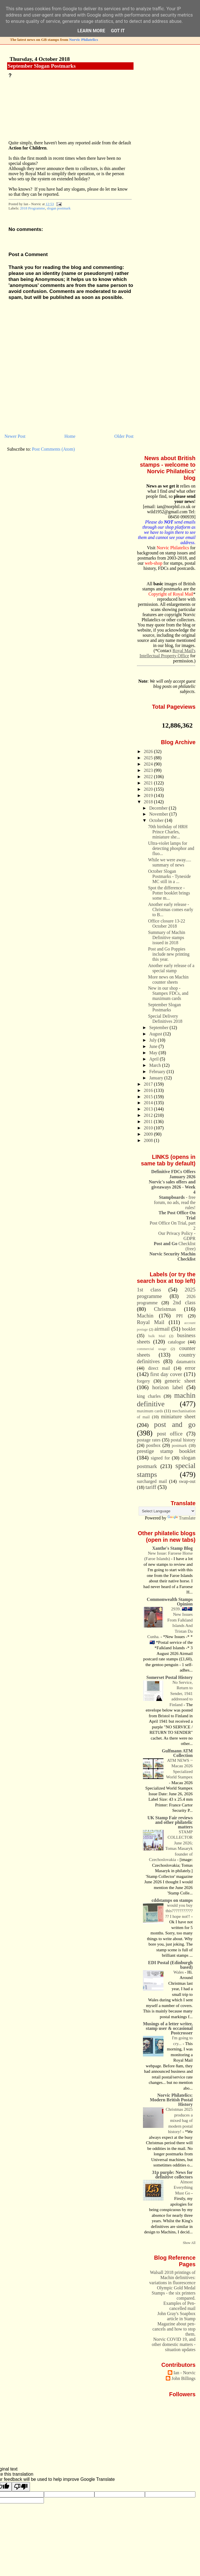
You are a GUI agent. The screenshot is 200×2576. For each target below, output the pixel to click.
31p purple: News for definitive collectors (172, 2174)
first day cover (166, 1374)
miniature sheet (178, 1416)
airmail (162, 1329)
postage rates (149, 1439)
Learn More (91, 30)
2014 (149, 1102)
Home (70, 436)
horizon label (167, 1387)
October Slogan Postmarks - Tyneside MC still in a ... (169, 876)
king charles (149, 1396)
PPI (179, 1315)
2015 (149, 1096)
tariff (151, 1487)
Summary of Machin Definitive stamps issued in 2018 (166, 937)
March (155, 1065)
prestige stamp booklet (166, 1451)
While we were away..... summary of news (169, 862)
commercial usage (152, 1349)
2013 (149, 1109)
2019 (149, 795)
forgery (143, 1381)
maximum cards (150, 1411)
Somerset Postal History (169, 1677)
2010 (149, 1127)
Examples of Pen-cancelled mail (179, 2306)
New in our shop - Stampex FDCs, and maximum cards (168, 993)
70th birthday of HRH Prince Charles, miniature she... (167, 831)
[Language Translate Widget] (167, 1511)
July (153, 1040)
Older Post (124, 436)
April (154, 1059)
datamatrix (185, 1361)
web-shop (154, 563)
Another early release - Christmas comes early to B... (170, 909)
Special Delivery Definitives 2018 (165, 1019)
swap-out (187, 1481)
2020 (149, 789)
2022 (149, 776)
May (154, 1052)
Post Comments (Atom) (53, 449)
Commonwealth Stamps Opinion (170, 1601)
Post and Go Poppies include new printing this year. (168, 954)
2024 (149, 764)
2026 (149, 751)
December (159, 808)
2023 (149, 770)
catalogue (176, 1341)
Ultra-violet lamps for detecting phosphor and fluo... (171, 848)
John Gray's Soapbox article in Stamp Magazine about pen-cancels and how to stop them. (173, 2324)
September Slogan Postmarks (42, 66)
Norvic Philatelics (83, 39)
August (156, 1033)
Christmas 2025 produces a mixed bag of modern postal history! (179, 2120)
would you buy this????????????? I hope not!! (179, 1911)
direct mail (159, 1368)
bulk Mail (156, 1336)
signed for (160, 1457)
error (190, 1368)
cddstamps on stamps (172, 1900)
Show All (189, 2243)
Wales (179, 1972)
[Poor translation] (21, 2486)
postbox (153, 1445)
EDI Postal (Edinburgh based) (170, 1965)
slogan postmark (58, 208)
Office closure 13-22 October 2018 (166, 923)
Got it (118, 30)
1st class (149, 1290)
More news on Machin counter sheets (168, 980)
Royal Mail (150, 1322)
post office (170, 1434)
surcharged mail (152, 1481)
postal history (183, 1439)
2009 (149, 1134)
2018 (149, 801)
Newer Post (15, 436)
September (159, 1027)
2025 (149, 757)
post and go (174, 1424)
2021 (149, 782)
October (157, 820)
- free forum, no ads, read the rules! (175, 1202)
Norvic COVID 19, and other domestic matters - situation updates (173, 2344)
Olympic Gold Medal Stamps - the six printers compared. (174, 2293)
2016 (149, 1090)
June (154, 1046)
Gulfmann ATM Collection (177, 1753)
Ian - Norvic (184, 2372)
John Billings (183, 2378)
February (158, 1071)
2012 (149, 1115)
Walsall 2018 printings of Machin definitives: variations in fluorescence (172, 2277)
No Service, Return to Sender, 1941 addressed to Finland (181, 1693)
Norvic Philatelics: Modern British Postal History (171, 2100)
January (156, 1077)
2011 (149, 1121)
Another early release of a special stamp (171, 968)
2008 (149, 1140)
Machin (145, 1316)
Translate (181, 1517)
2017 (149, 1084)
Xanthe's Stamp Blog (172, 1548)
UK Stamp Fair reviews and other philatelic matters (170, 1822)
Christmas (165, 1309)
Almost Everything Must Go (183, 2187)
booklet (188, 1329)
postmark (179, 1445)
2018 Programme (32, 208)
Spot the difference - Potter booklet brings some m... (169, 892)
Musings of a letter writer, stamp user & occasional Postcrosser (168, 2028)
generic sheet (180, 1381)
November (159, 814)
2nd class (184, 1302)
